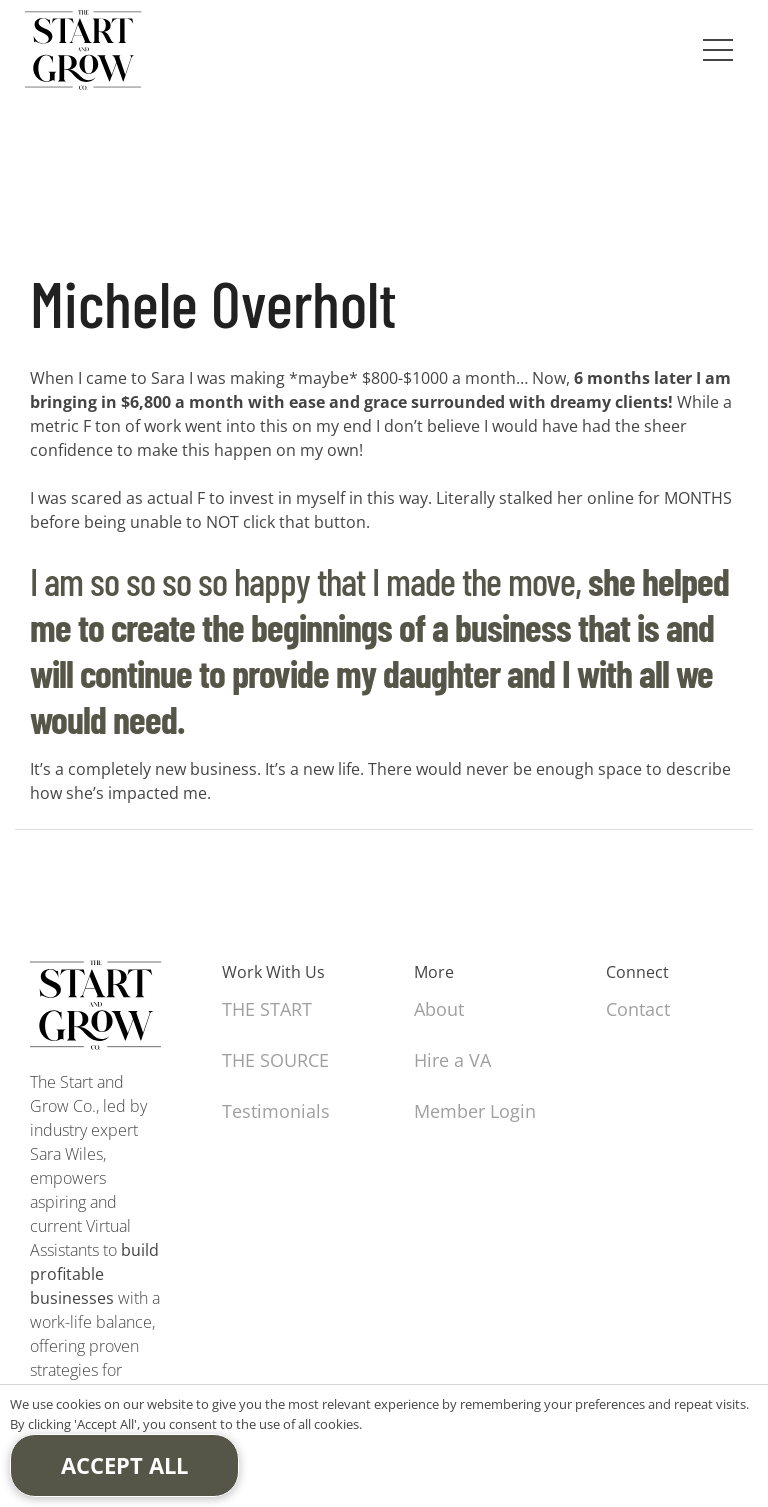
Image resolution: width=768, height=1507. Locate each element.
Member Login (475, 1111)
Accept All (124, 1465)
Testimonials (276, 1111)
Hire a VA (452, 1060)
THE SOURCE (275, 1060)
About (439, 1009)
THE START (267, 1009)
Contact (638, 1009)
